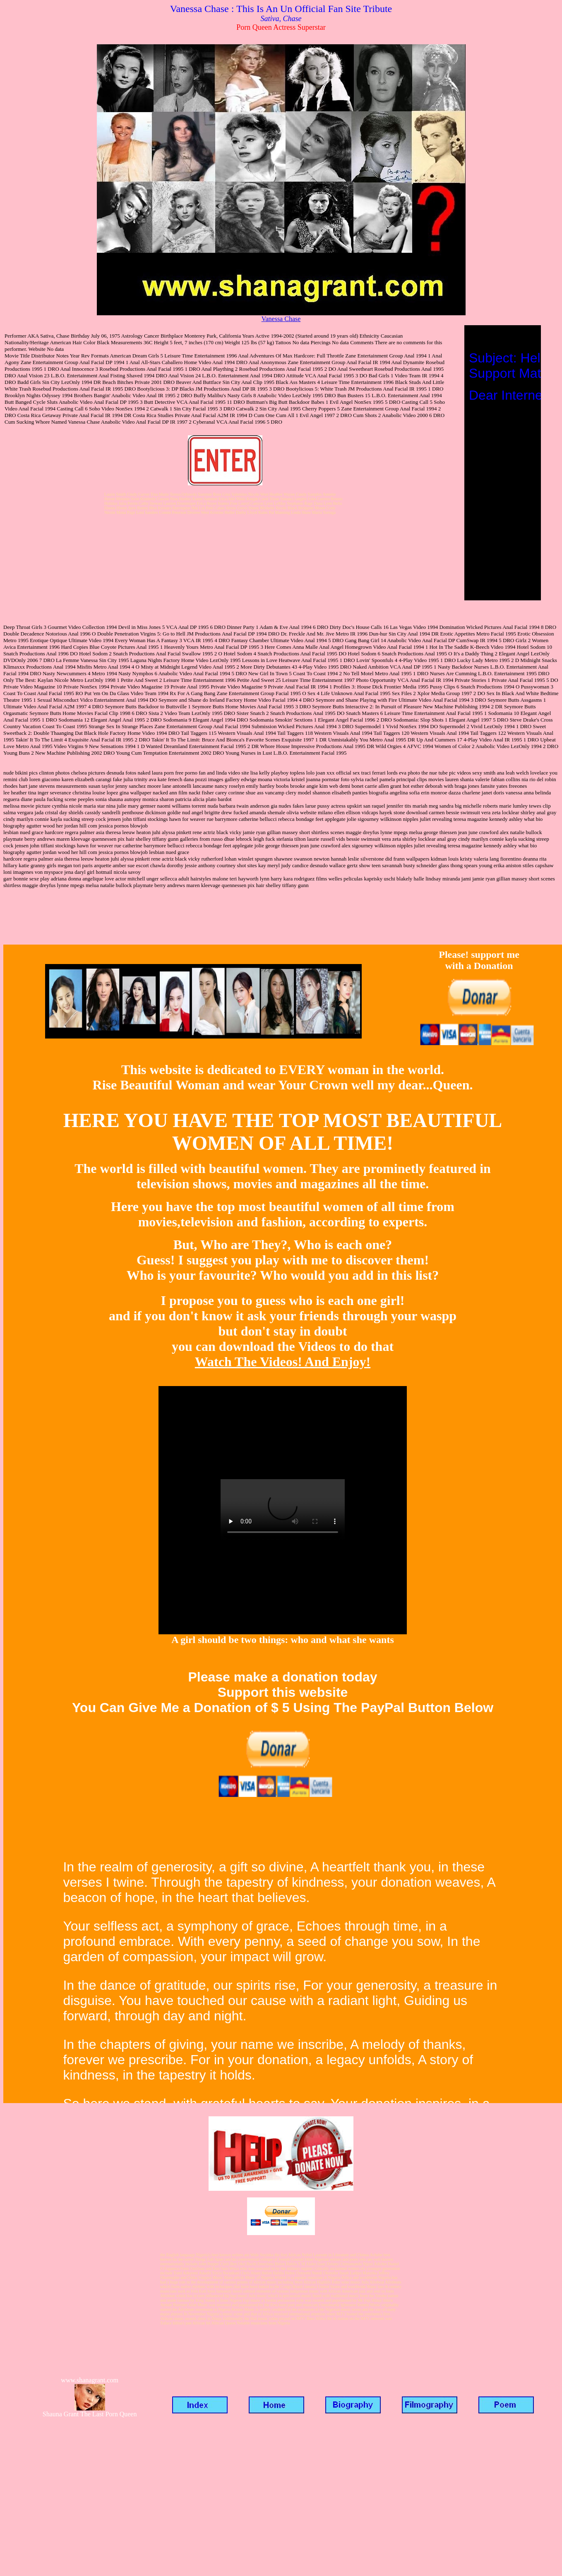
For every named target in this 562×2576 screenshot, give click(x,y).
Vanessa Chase (281, 318)
